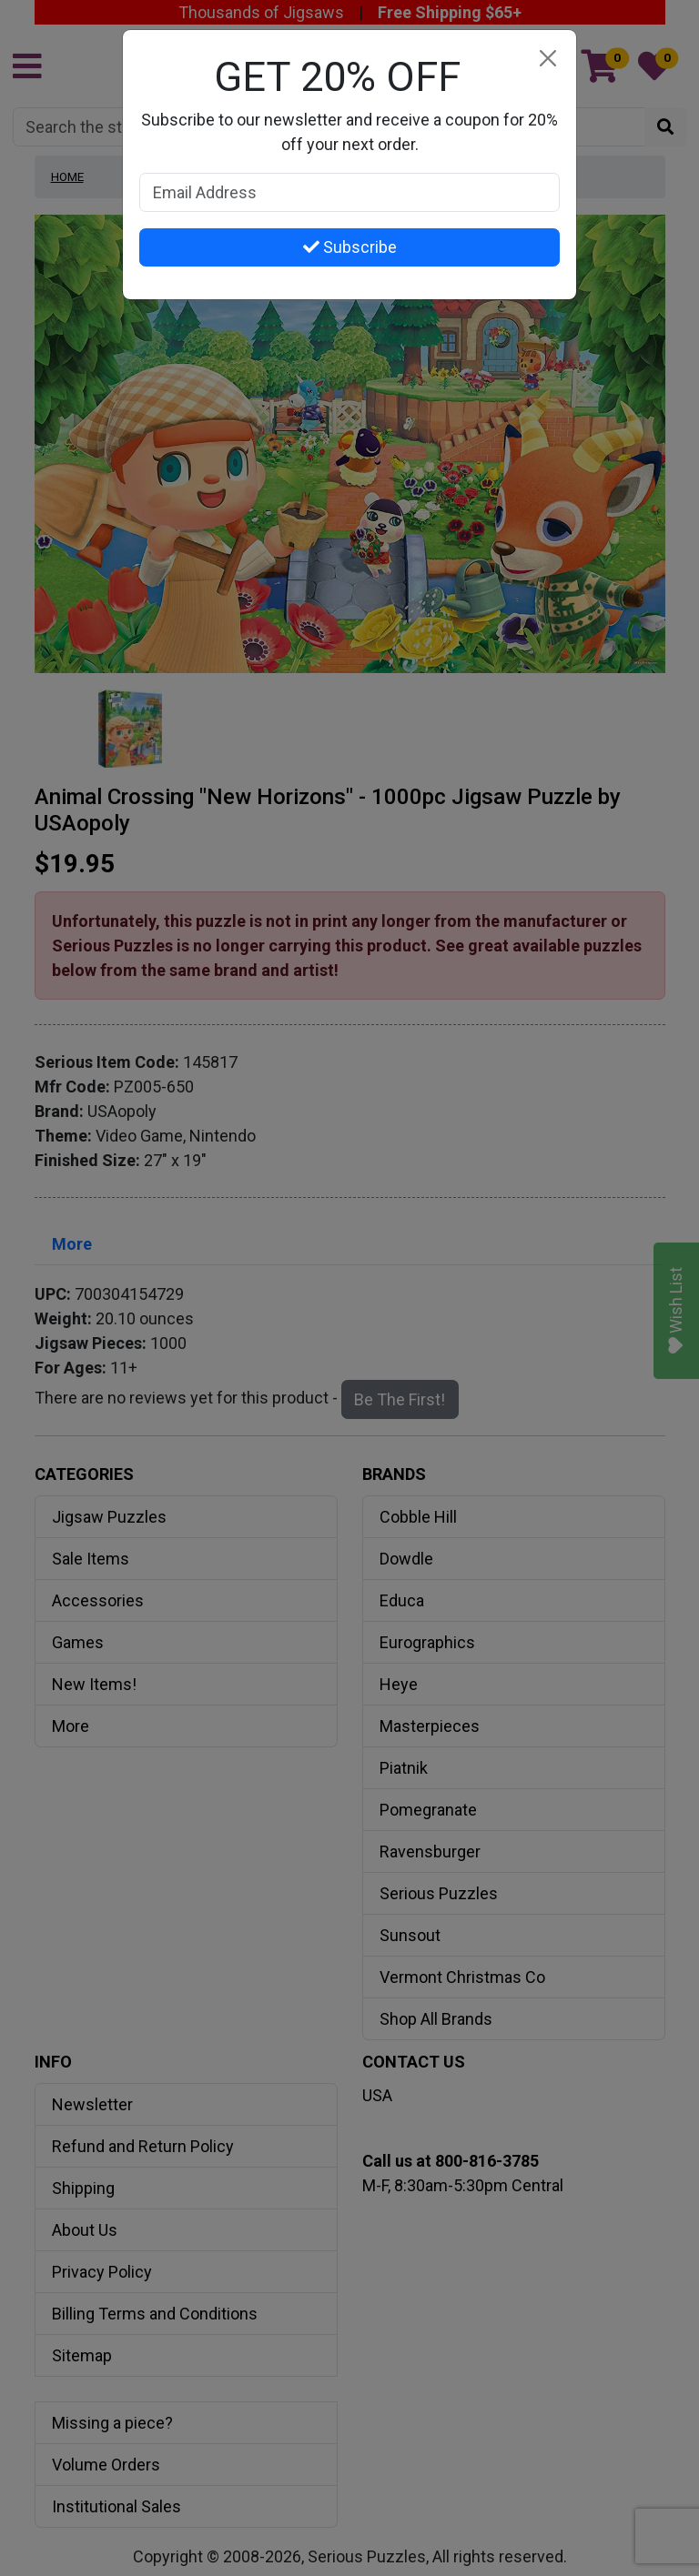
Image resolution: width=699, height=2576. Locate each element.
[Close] (547, 58)
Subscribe (350, 247)
